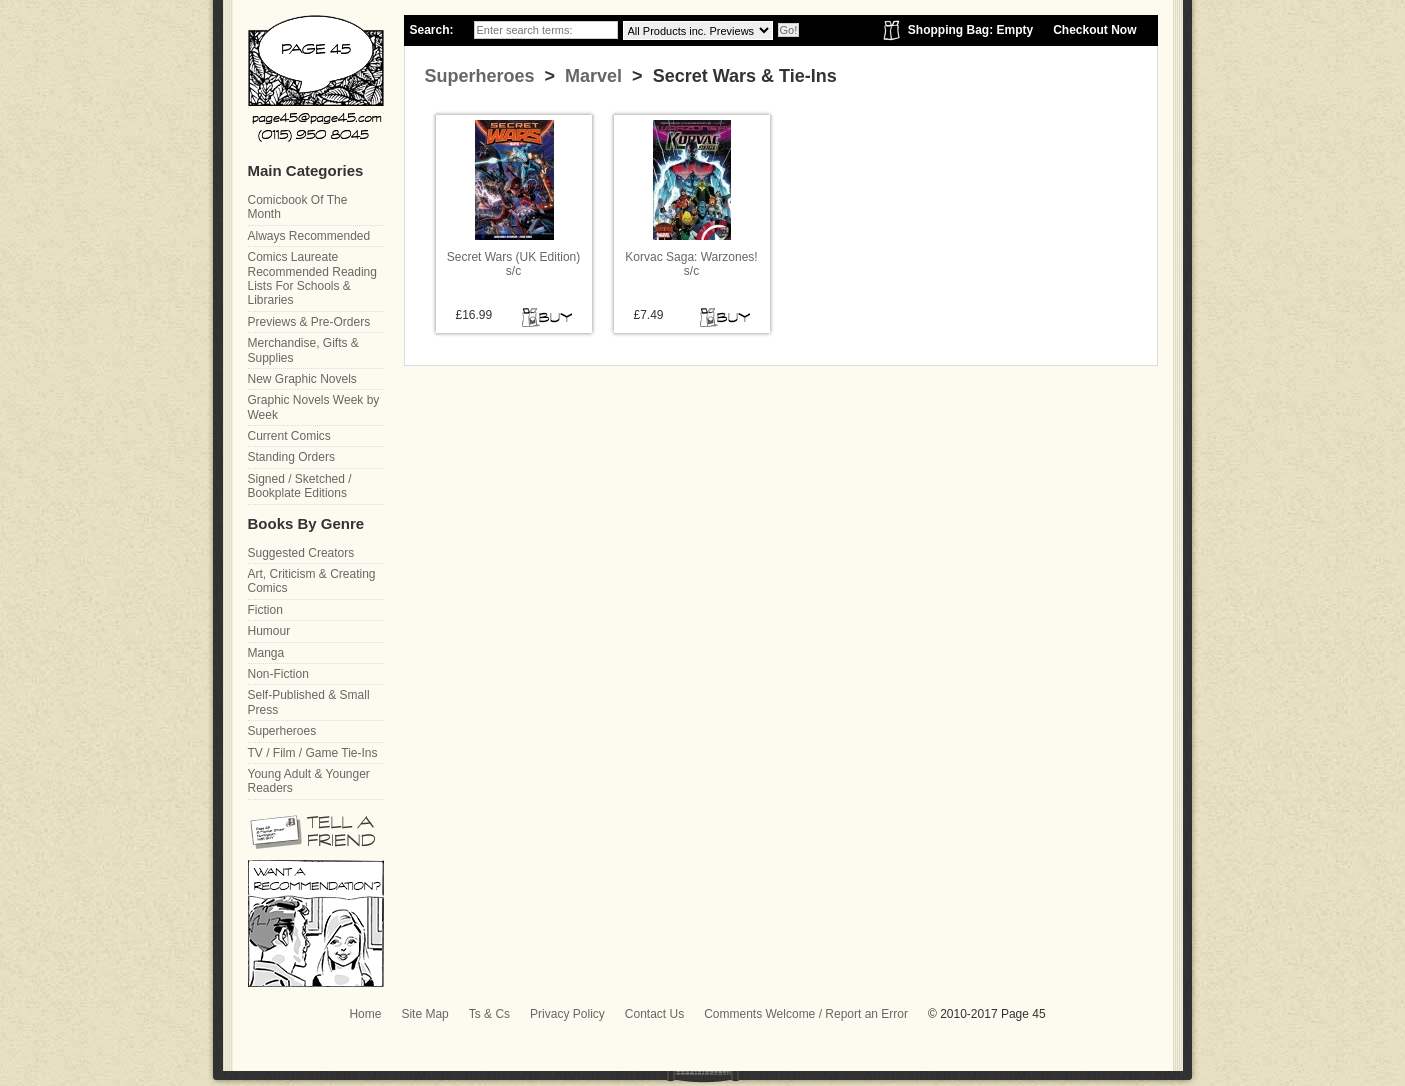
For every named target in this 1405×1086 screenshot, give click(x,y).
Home (365, 1014)
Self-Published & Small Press (309, 702)
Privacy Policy (567, 1014)
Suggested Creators (301, 553)
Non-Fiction (278, 674)
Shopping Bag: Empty (970, 30)
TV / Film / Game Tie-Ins (313, 753)
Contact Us (654, 1014)
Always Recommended (309, 236)
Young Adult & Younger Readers (309, 781)
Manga (266, 653)
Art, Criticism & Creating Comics (312, 581)
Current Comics (289, 436)
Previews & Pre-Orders (309, 322)
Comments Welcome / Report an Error (806, 1014)
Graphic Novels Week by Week (314, 407)
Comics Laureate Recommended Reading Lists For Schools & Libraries (312, 278)
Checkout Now (1094, 30)
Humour (269, 631)
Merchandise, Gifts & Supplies (303, 350)
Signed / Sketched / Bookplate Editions (300, 486)
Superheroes (480, 76)
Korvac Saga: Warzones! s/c (691, 264)
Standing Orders (291, 457)
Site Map (424, 1014)
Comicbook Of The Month (298, 207)
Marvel (591, 76)
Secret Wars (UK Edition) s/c (514, 264)
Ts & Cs (489, 1014)
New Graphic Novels (302, 379)
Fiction (265, 610)
